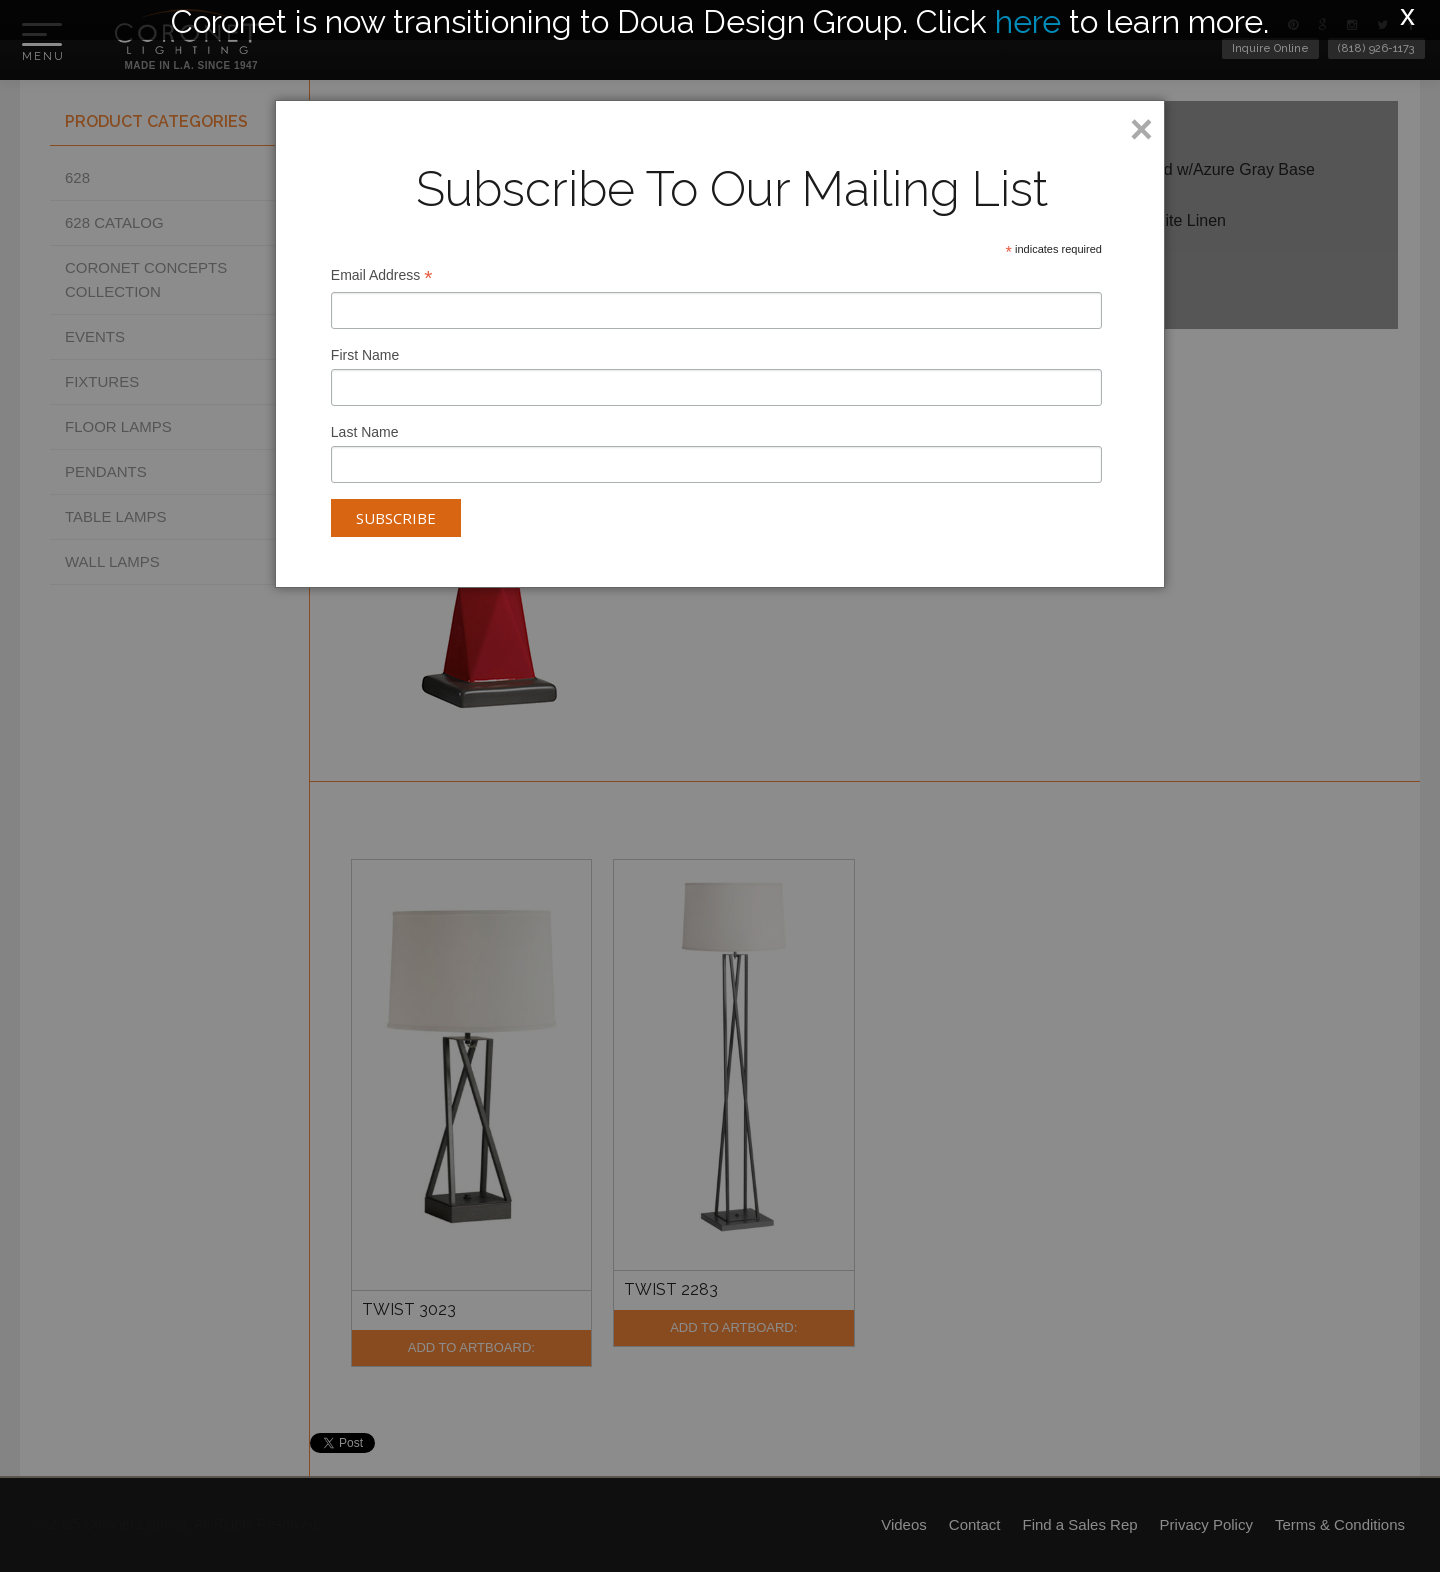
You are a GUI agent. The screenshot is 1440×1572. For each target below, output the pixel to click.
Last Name (365, 432)
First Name (365, 355)
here (1028, 21)
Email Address (382, 277)
